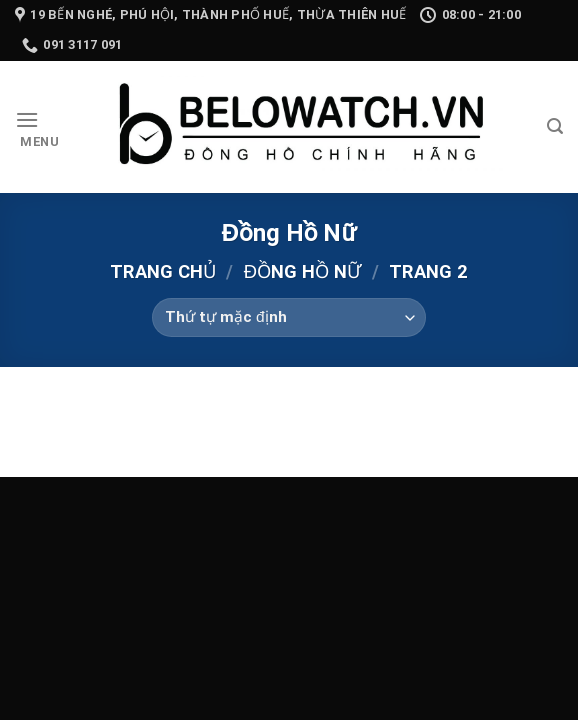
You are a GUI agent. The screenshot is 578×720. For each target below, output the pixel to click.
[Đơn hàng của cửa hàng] (288, 317)
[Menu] (37, 127)
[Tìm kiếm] (555, 126)
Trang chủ (163, 271)
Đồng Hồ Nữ (302, 271)
